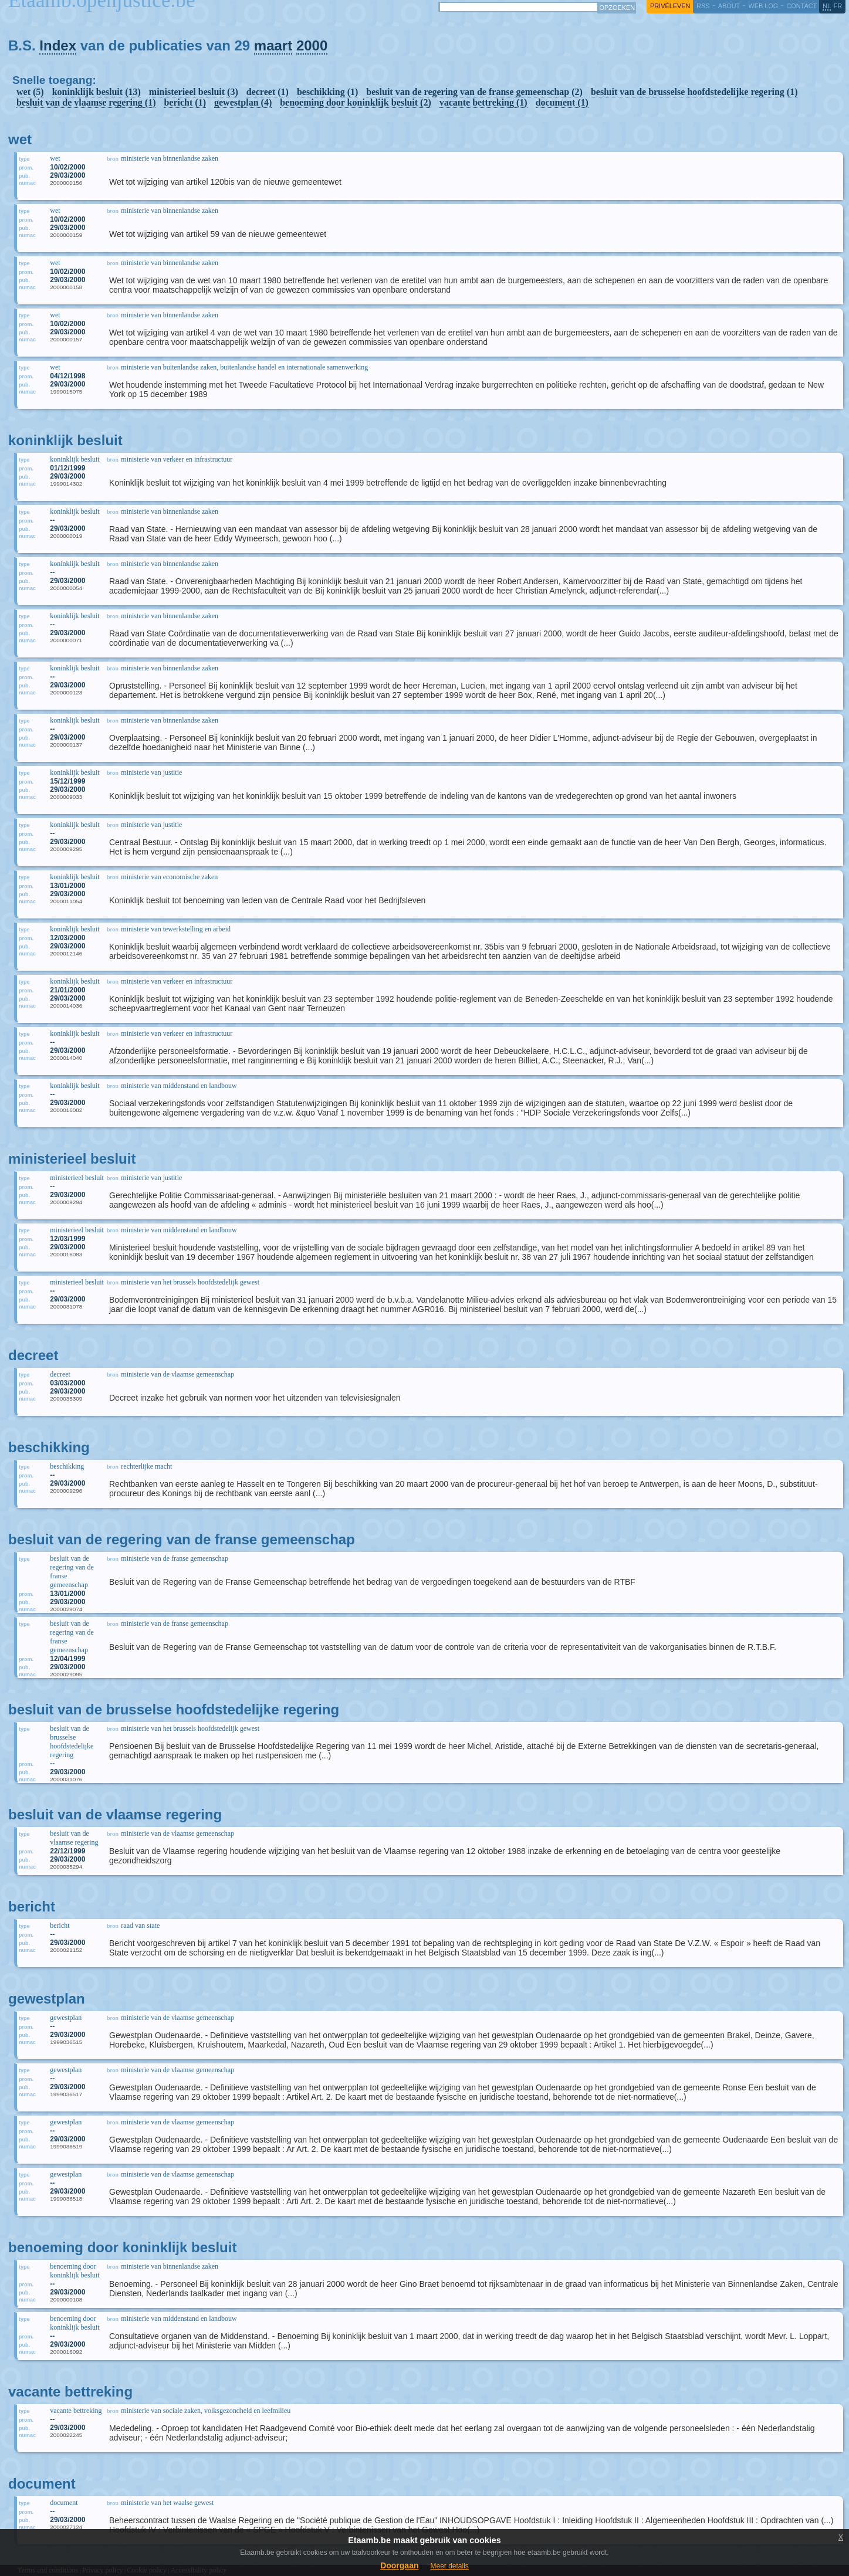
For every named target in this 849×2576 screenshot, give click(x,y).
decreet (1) (267, 92)
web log (763, 5)
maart (273, 45)
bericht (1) (185, 102)
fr (838, 5)
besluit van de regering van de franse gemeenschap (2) (474, 92)
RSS (702, 5)
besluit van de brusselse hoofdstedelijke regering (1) (694, 92)
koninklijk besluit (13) (96, 92)
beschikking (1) (327, 92)
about (729, 5)
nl (827, 5)
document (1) (562, 102)
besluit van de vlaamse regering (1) (85, 102)
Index (57, 45)
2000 (311, 45)
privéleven (670, 5)
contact (801, 5)
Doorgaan (399, 2565)
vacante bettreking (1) (483, 102)
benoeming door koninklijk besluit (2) (355, 102)
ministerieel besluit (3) (193, 92)
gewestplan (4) (243, 102)
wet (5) (30, 92)
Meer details (449, 2566)
